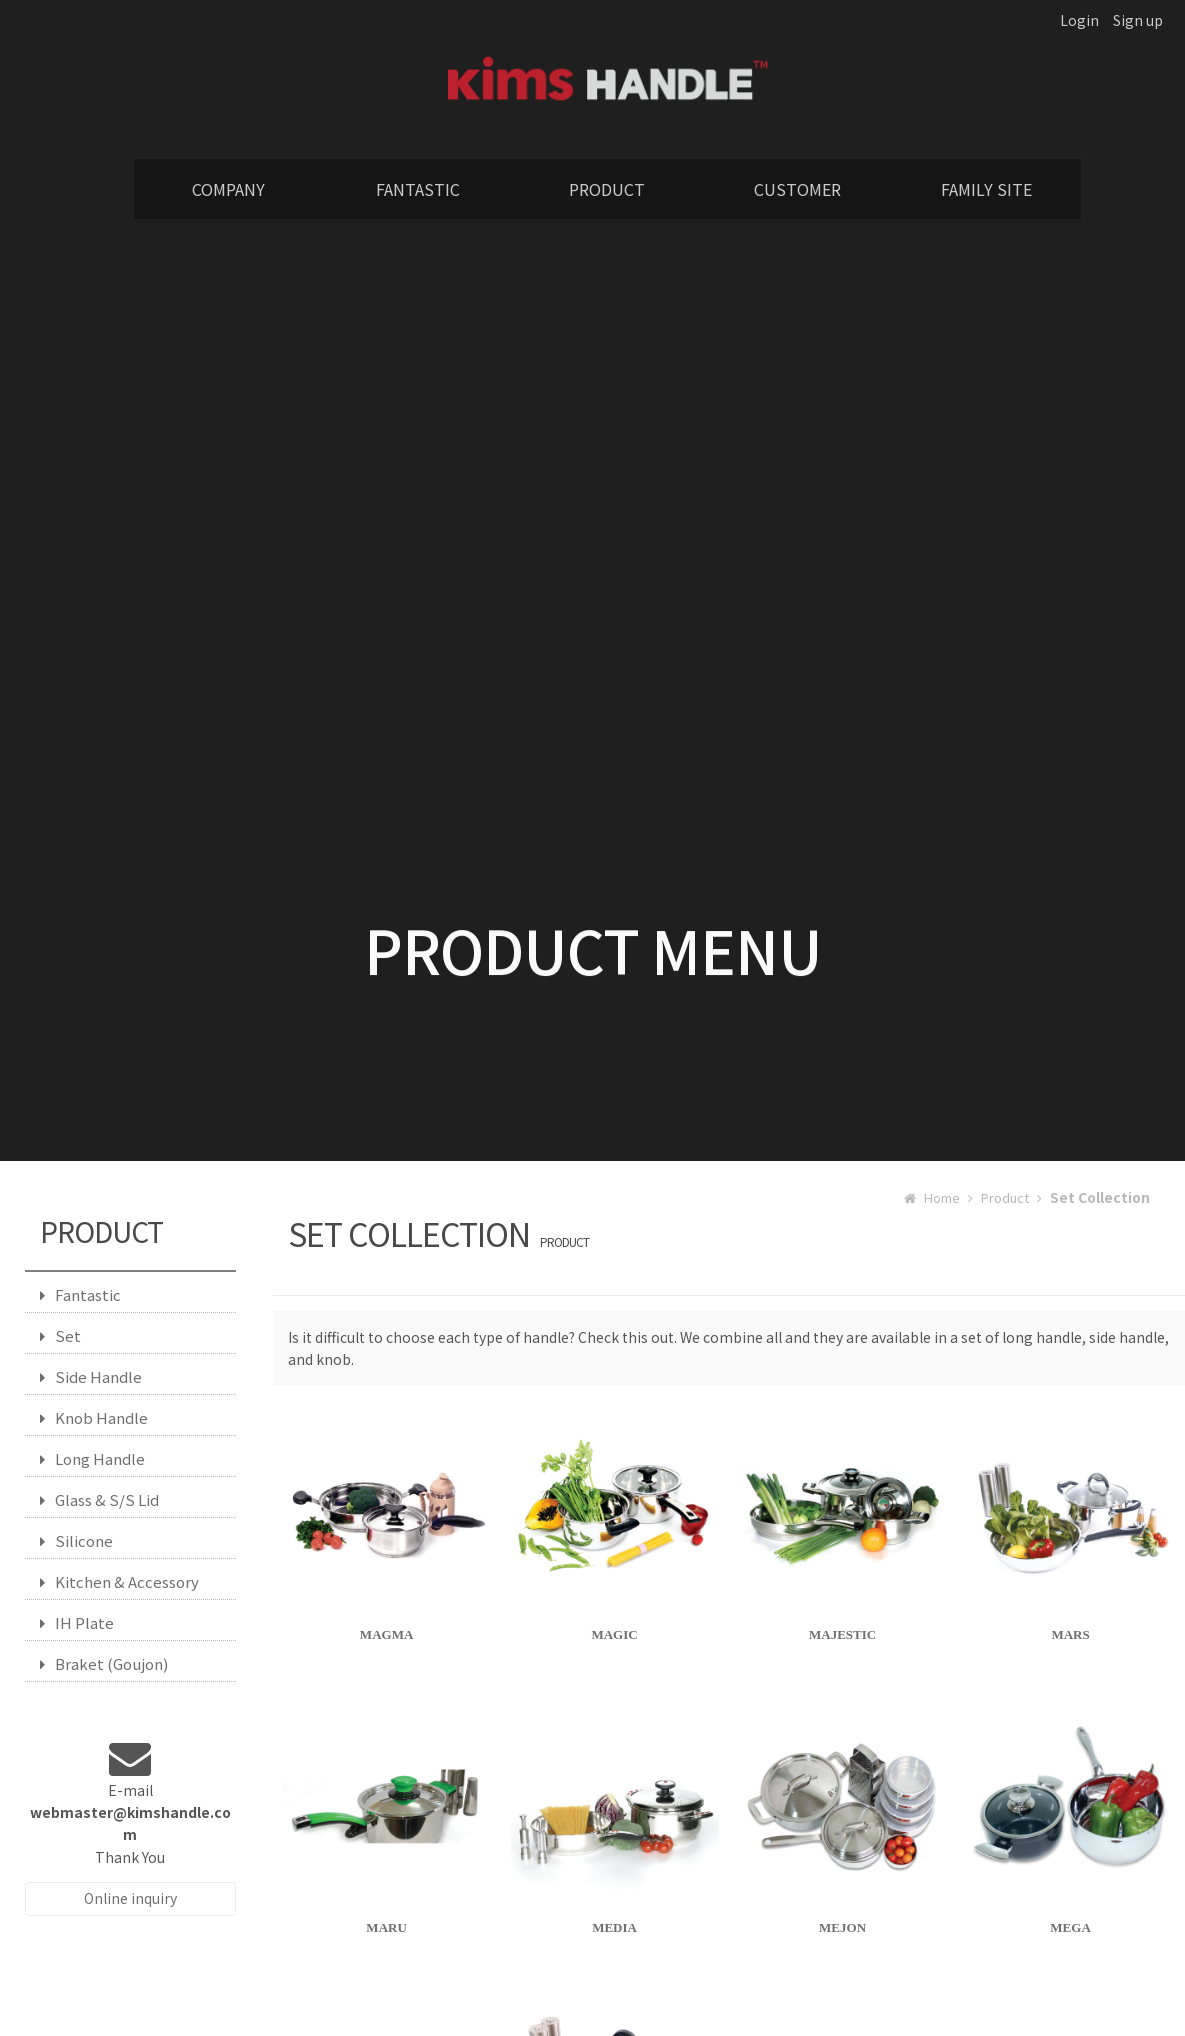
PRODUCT (607, 189)
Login (1079, 20)
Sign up (1138, 20)
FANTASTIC (418, 189)
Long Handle (92, 1458)
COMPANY (228, 189)
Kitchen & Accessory (119, 1581)
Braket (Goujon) (104, 1663)
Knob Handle (94, 1417)
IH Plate (77, 1622)
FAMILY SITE (986, 189)
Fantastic (80, 1294)
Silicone (76, 1540)
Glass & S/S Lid (99, 1499)
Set (60, 1335)
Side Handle (91, 1376)
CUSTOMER (797, 189)
